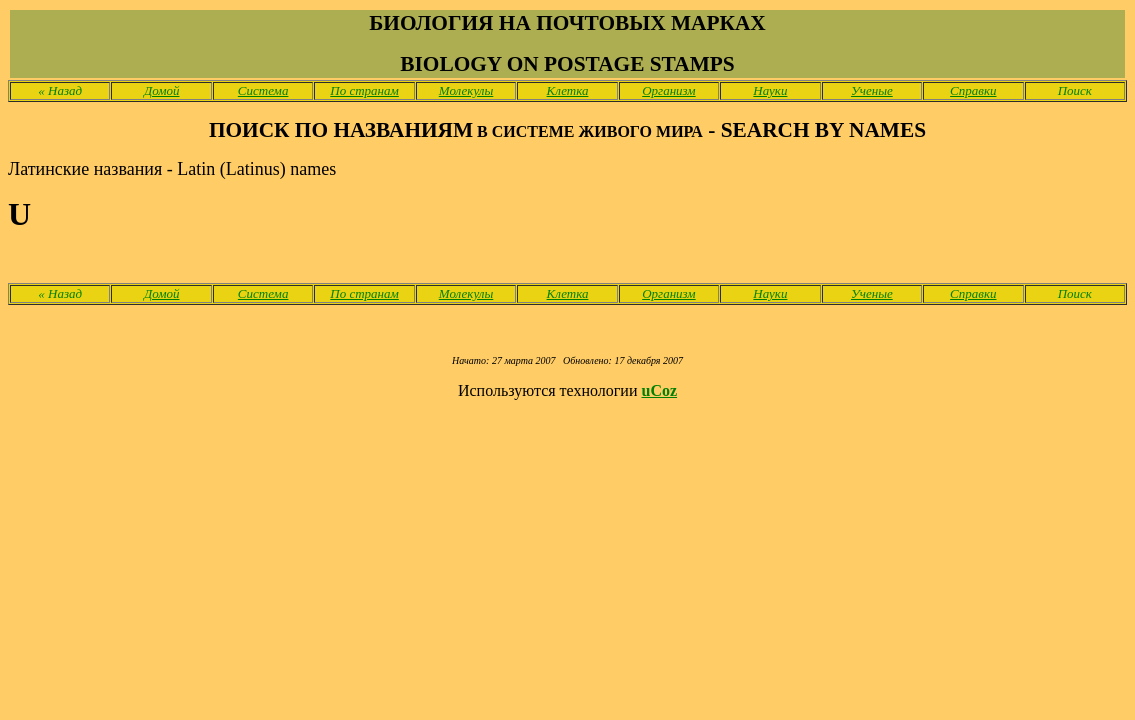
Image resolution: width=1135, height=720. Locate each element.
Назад (60, 90)
